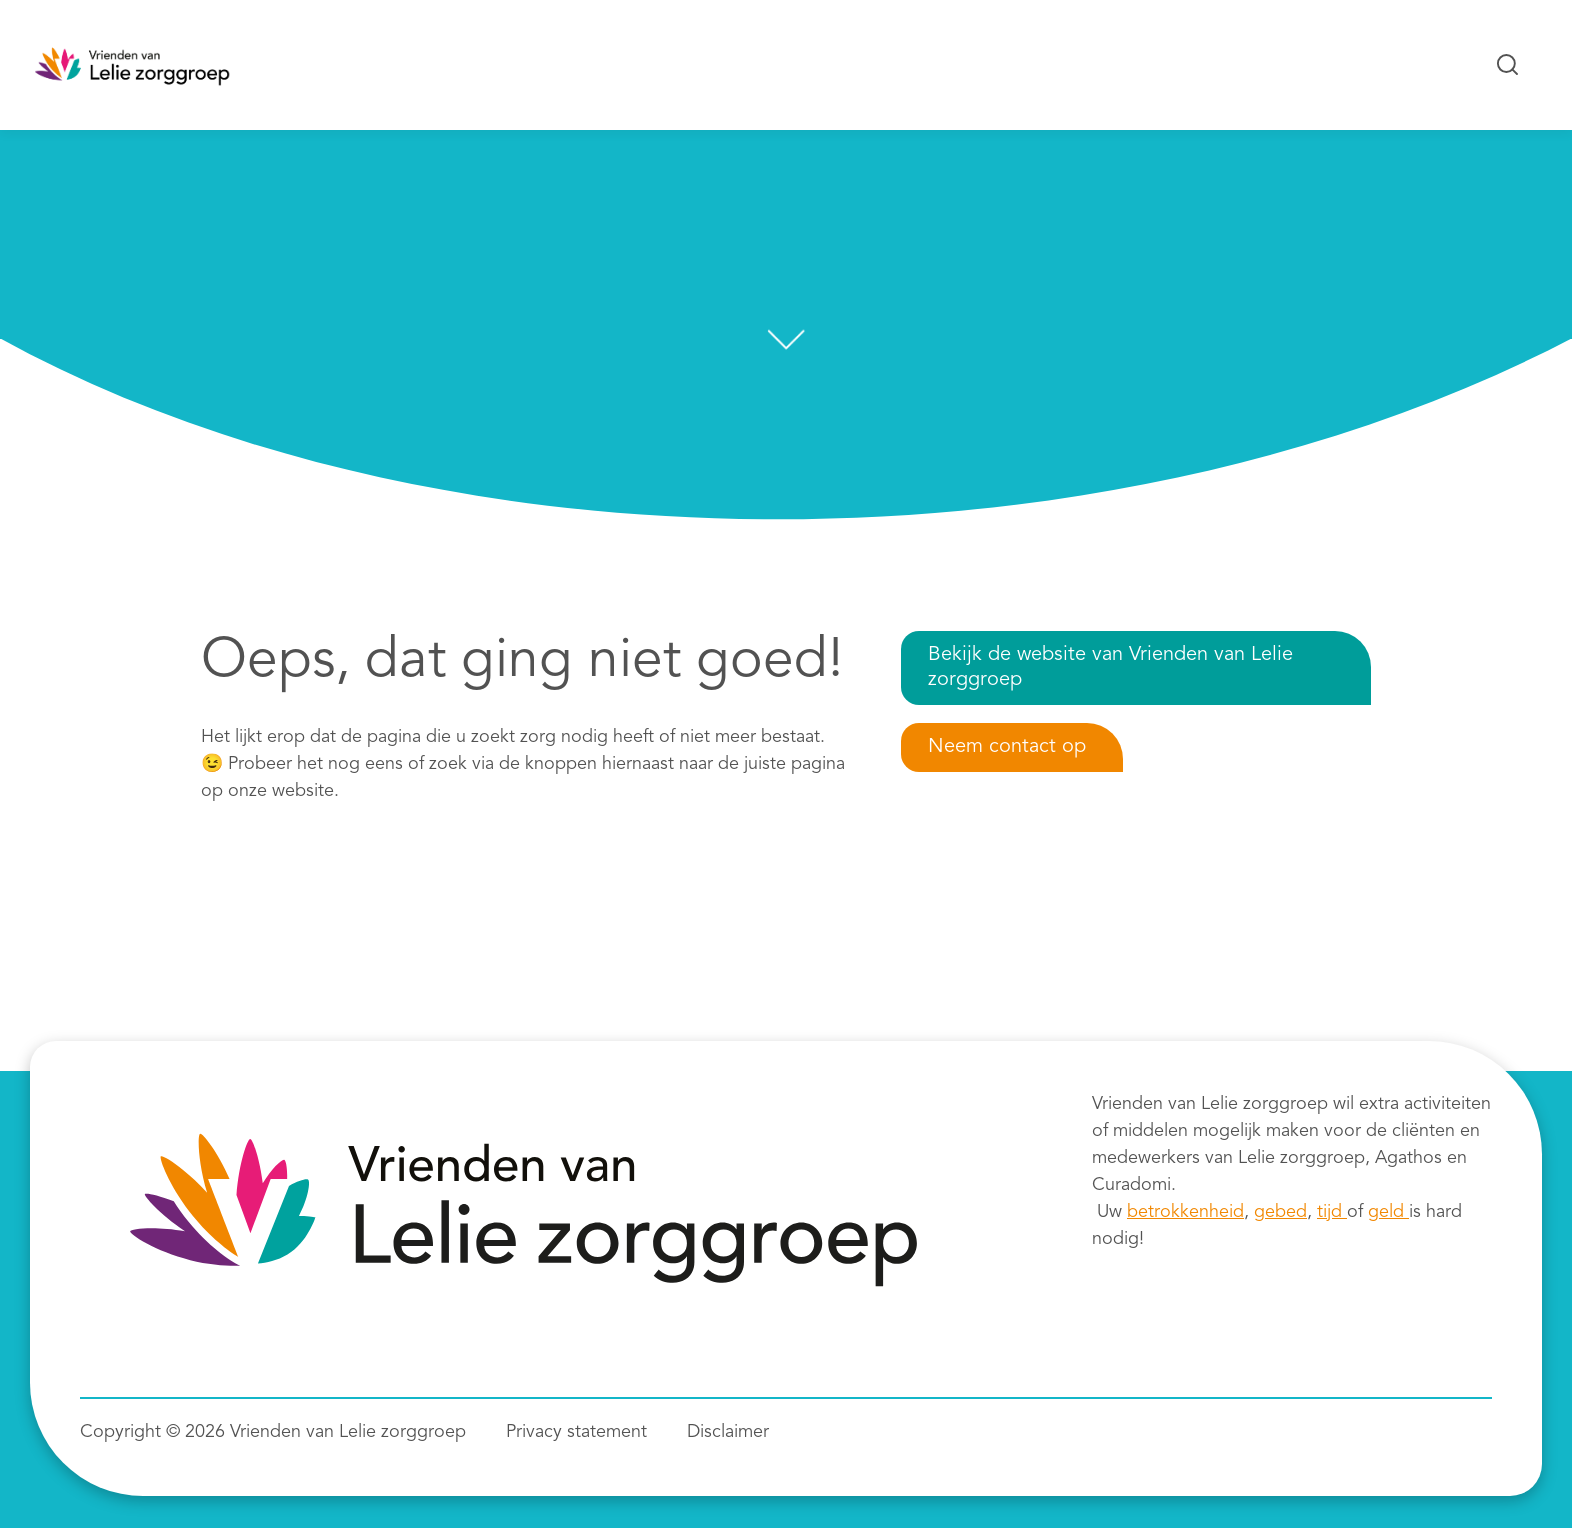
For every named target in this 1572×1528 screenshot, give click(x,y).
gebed (1280, 1212)
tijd (1332, 1212)
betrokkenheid (1185, 1212)
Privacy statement (576, 1432)
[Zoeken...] (1508, 65)
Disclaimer (728, 1432)
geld (1388, 1212)
